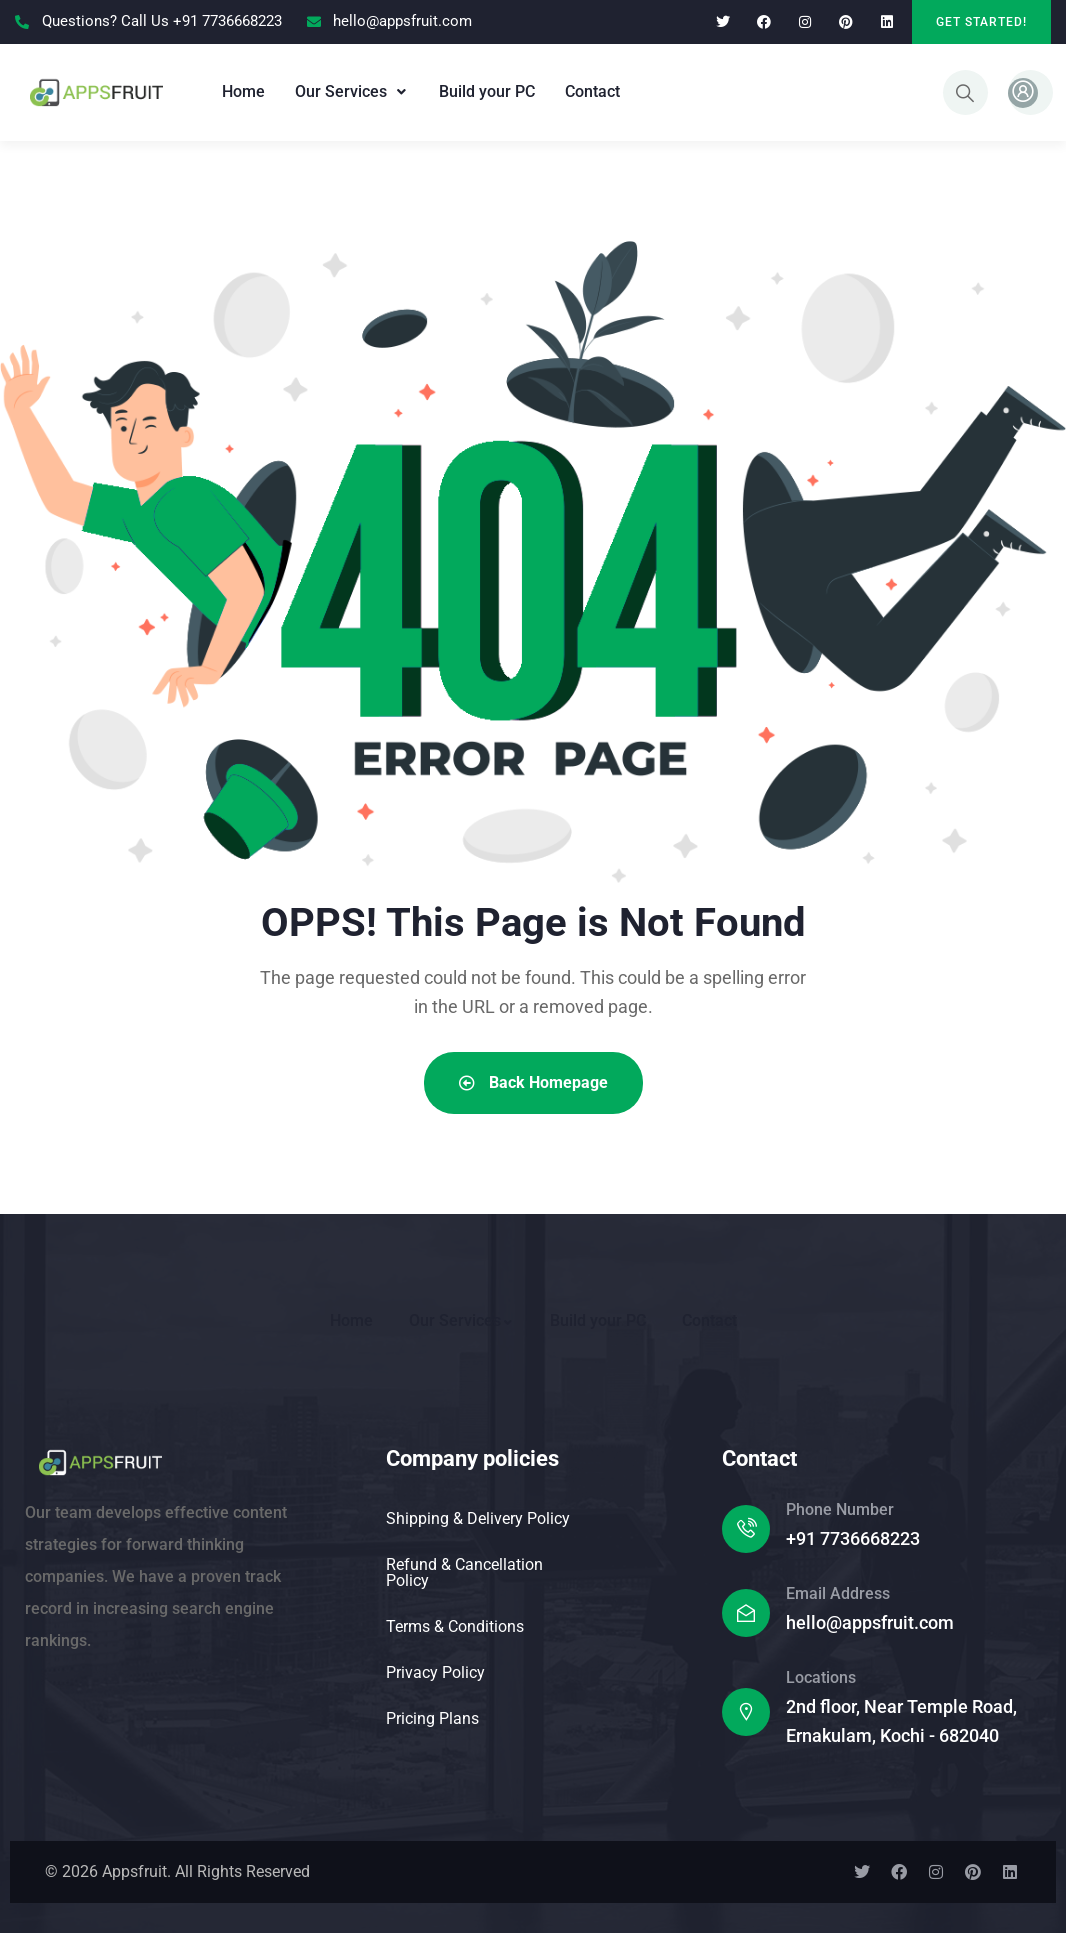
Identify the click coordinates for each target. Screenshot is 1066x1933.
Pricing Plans (432, 1718)
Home (243, 91)
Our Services (352, 91)
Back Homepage (533, 1082)
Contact (592, 91)
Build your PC (487, 91)
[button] (352, 92)
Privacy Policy (435, 1672)
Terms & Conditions (455, 1626)
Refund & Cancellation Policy (464, 1572)
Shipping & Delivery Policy (478, 1518)
